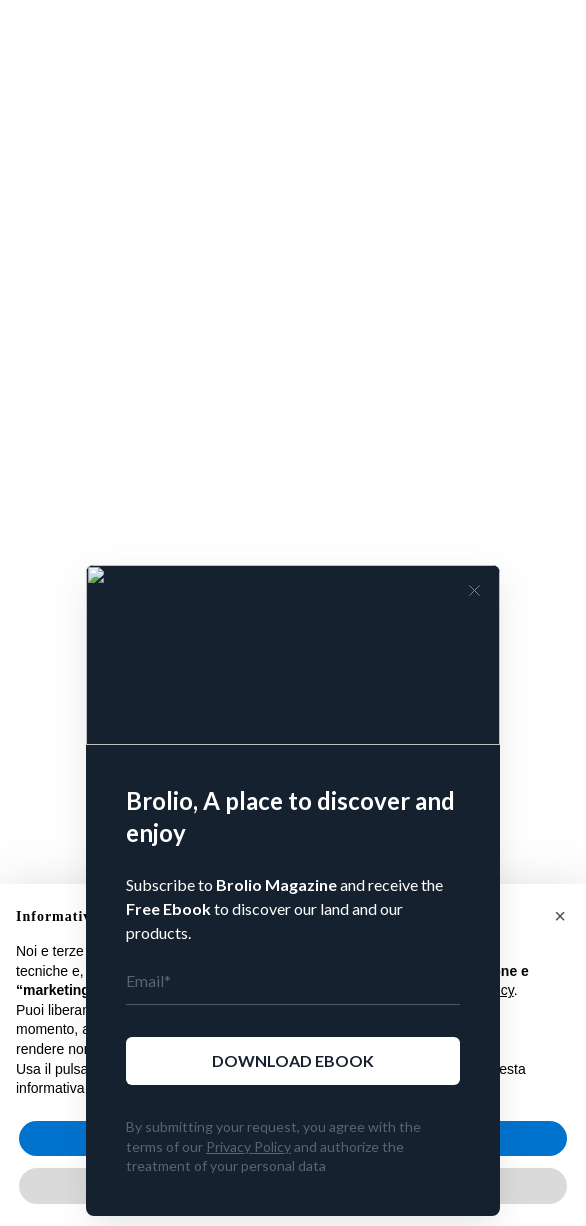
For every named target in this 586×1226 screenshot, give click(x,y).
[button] (560, 916)
